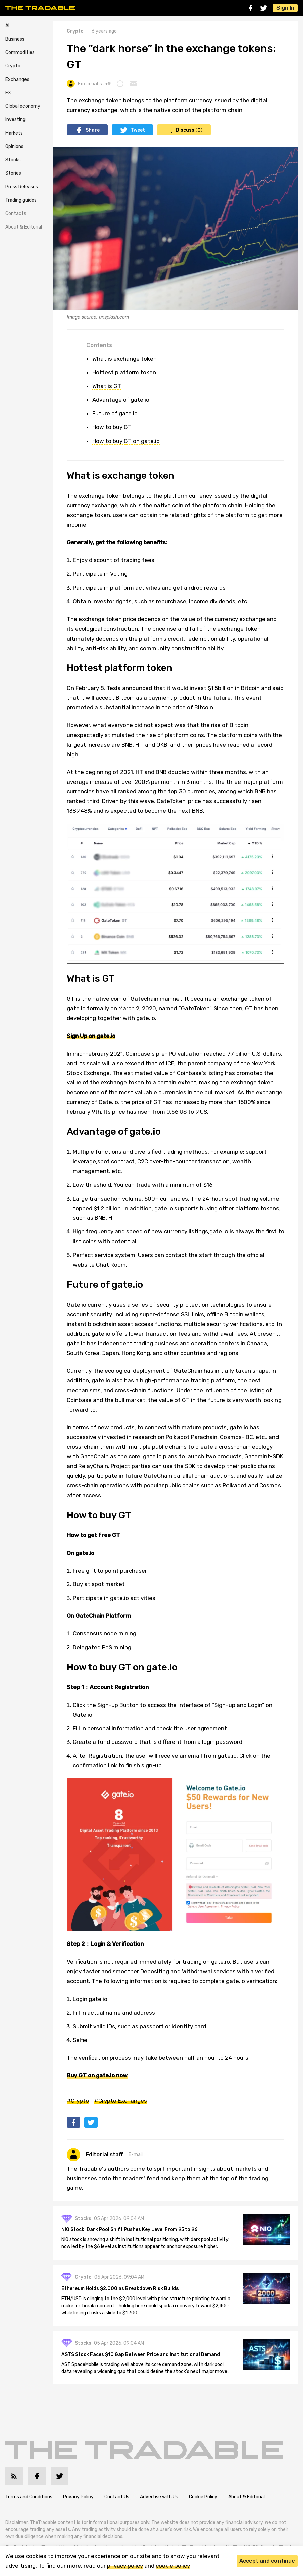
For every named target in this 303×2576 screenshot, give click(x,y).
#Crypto (78, 2100)
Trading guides (21, 200)
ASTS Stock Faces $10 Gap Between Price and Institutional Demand (140, 2354)
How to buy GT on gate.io (126, 441)
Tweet (138, 130)
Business (14, 39)
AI (7, 26)
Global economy (22, 106)
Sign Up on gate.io (91, 1035)
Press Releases (21, 187)
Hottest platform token (124, 372)
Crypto (12, 66)
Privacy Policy (78, 2497)
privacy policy (125, 2565)
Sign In (285, 8)
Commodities (20, 52)
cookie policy (173, 2565)
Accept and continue (267, 2561)
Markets (14, 133)
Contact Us (116, 2497)
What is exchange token (124, 358)
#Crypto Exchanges (120, 2100)
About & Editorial (23, 227)
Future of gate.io (115, 413)
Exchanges (17, 79)
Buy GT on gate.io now (97, 2075)
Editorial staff (89, 84)
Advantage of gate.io (120, 399)
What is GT (106, 386)
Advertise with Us (159, 2497)
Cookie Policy (203, 2497)
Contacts (15, 213)
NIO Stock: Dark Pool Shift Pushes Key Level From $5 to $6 (129, 2230)
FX (8, 93)
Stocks (13, 160)
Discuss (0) (189, 130)
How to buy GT (112, 427)
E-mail (136, 2154)
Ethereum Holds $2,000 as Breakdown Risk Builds (120, 2288)
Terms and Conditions (28, 2497)
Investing (15, 119)
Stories (13, 173)
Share (93, 130)
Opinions (14, 146)
